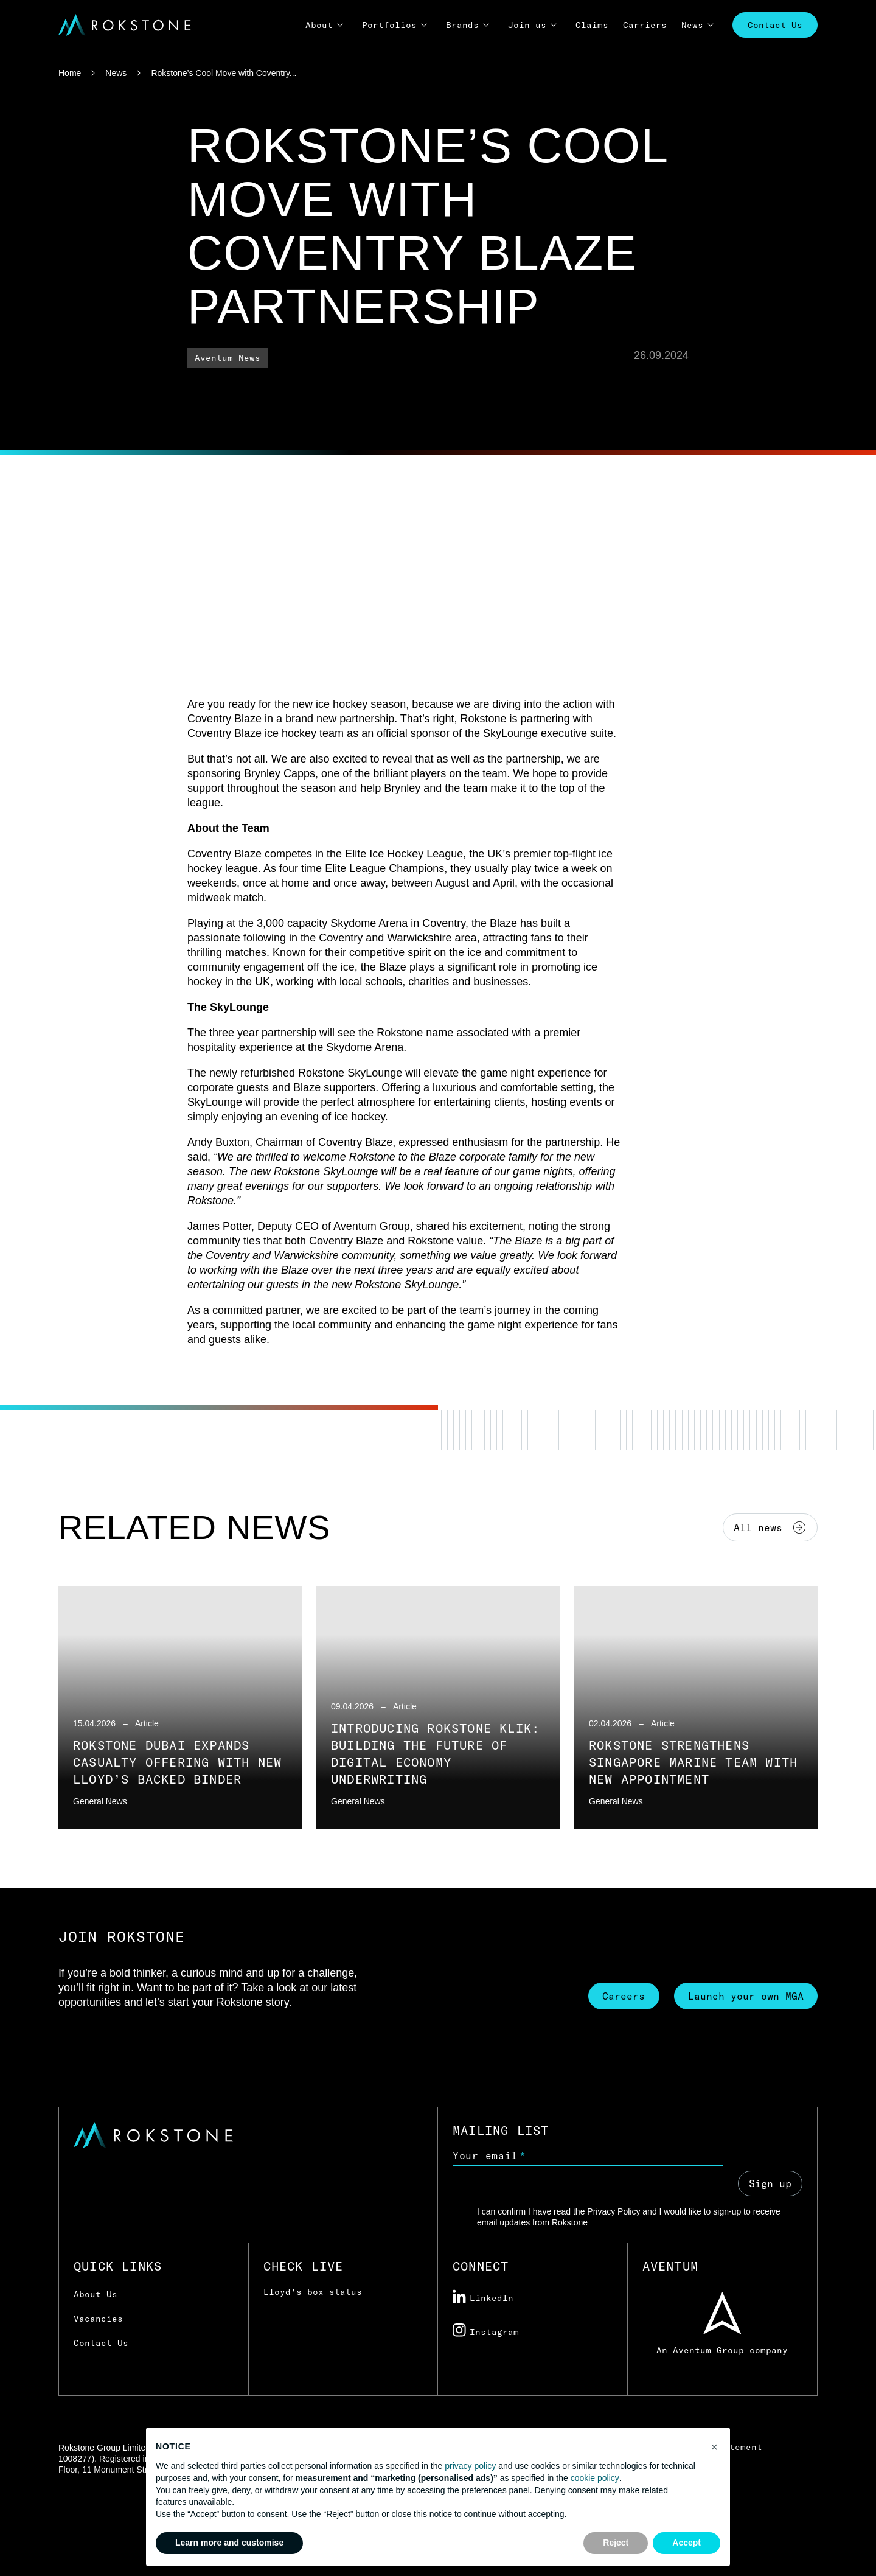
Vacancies (98, 2318)
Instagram (486, 2330)
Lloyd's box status (312, 2291)
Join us (527, 24)
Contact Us (775, 24)
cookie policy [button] (595, 2478)
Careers (620, 1995)
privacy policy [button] (470, 2466)
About (319, 24)
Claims (591, 24)
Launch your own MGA (744, 1995)
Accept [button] (686, 2542)
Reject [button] (615, 2542)
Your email (485, 2155)
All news (769, 1527)
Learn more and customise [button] (229, 2542)
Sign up (769, 2182)
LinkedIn (483, 2296)
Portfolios (389, 24)
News (692, 24)
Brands (462, 24)
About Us (95, 2294)
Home (69, 73)
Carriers (645, 24)
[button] (714, 2447)
